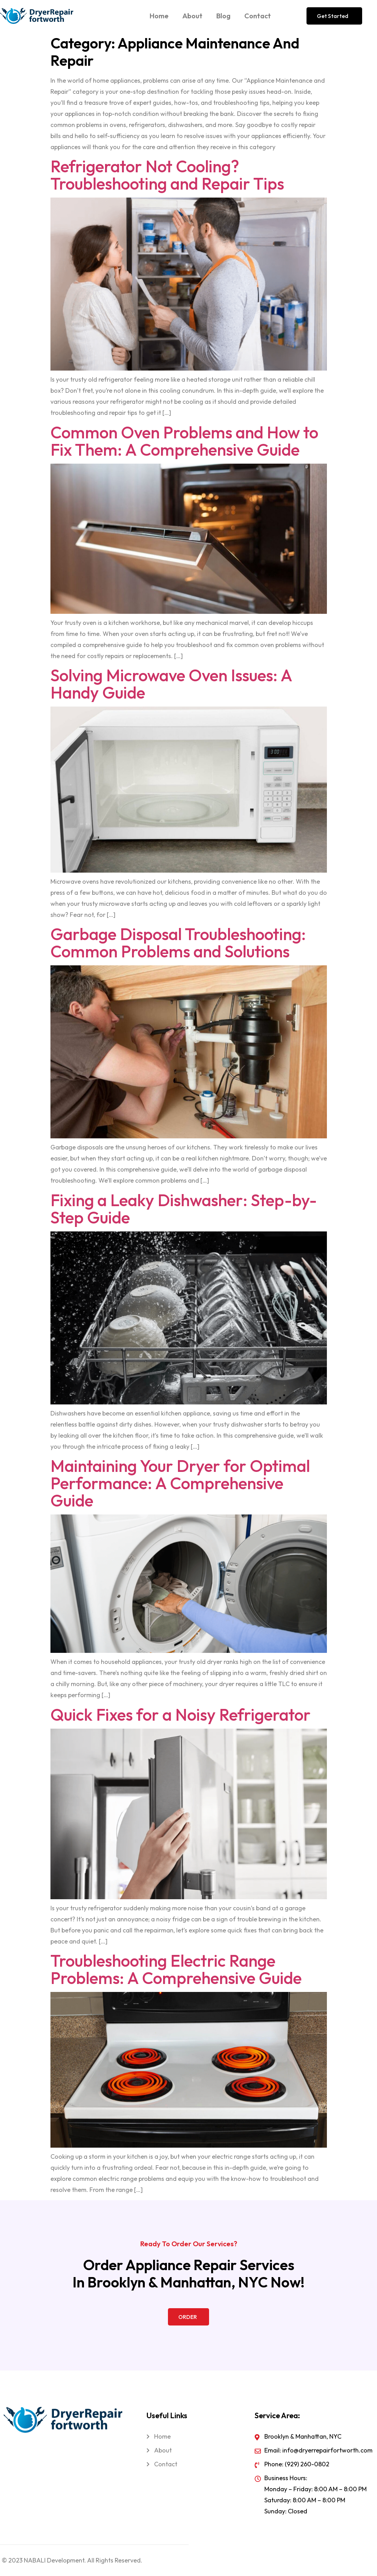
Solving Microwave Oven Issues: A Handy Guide (171, 684)
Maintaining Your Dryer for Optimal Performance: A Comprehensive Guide (180, 1483)
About (192, 15)
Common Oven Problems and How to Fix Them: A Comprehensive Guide (184, 441)
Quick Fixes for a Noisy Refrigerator (180, 1714)
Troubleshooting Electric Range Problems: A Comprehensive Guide (176, 1969)
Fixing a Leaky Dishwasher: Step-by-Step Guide (183, 1209)
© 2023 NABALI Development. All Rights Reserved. (72, 2560)
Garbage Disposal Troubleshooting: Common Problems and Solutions (178, 942)
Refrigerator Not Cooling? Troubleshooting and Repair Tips (167, 175)
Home (159, 15)
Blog (223, 15)
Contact (257, 15)
